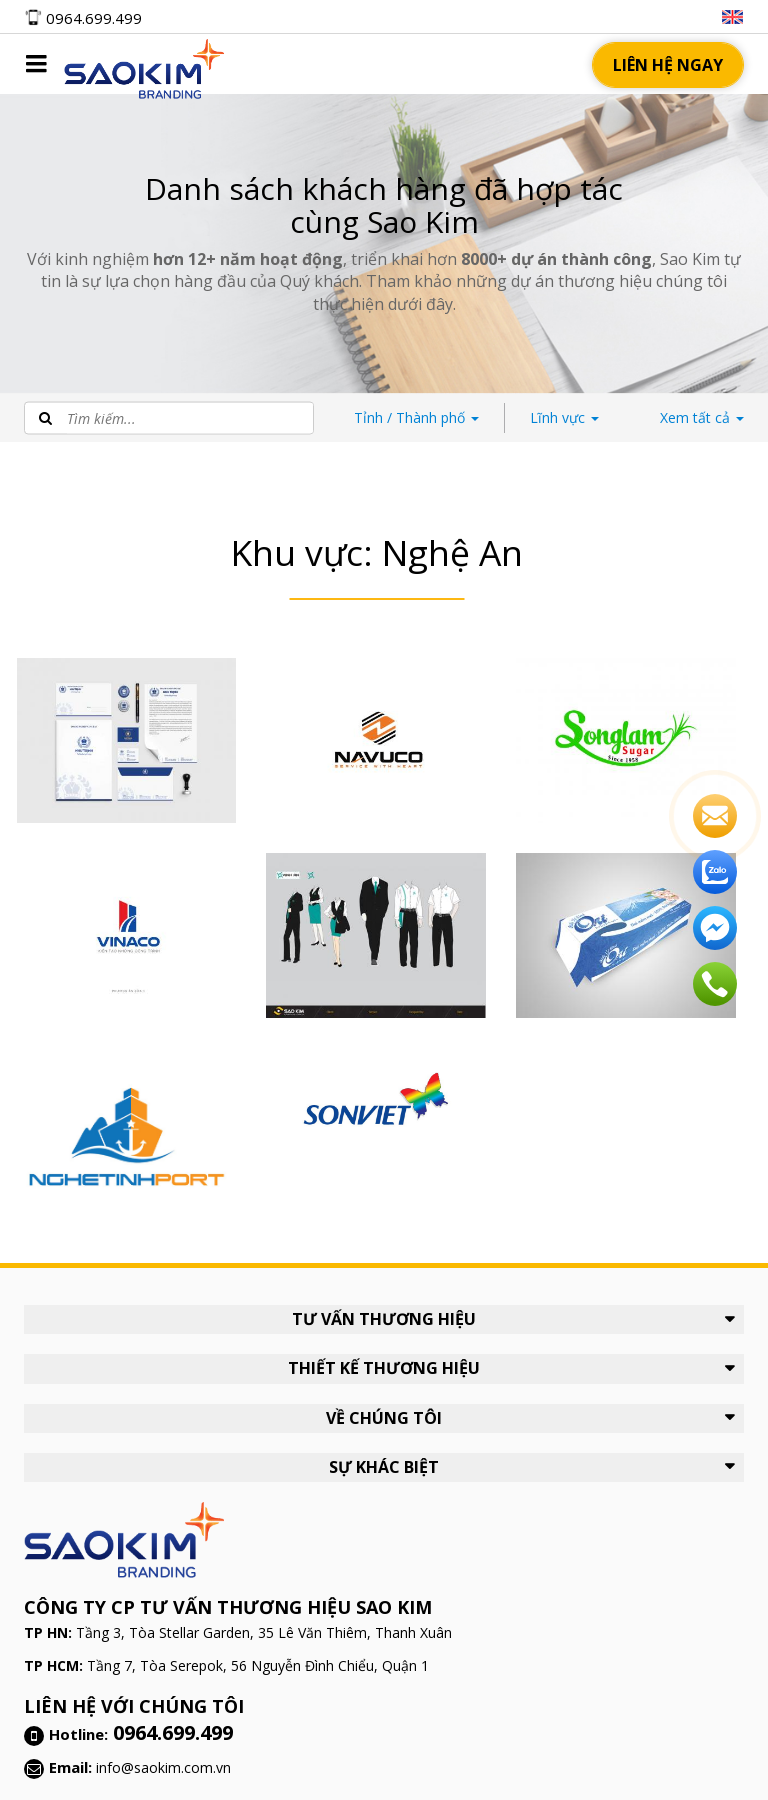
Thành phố (416, 417)
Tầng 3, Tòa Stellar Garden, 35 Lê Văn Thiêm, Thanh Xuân (264, 1632)
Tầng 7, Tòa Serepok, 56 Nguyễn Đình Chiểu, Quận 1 (258, 1665)
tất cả (702, 417)
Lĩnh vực (564, 417)
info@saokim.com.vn (163, 1767)
